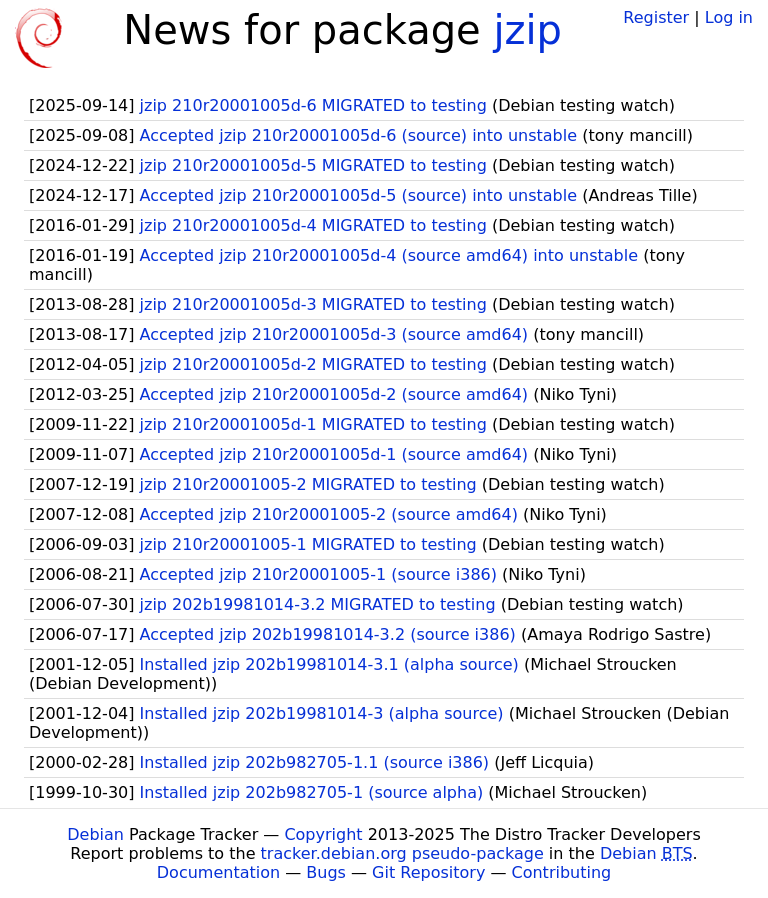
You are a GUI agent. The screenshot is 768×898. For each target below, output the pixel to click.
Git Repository (428, 872)
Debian (95, 834)
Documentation (218, 872)
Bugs (326, 872)
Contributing (562, 872)
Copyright (323, 834)
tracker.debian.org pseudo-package (402, 853)
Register (656, 17)
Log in (729, 17)
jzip (527, 30)
